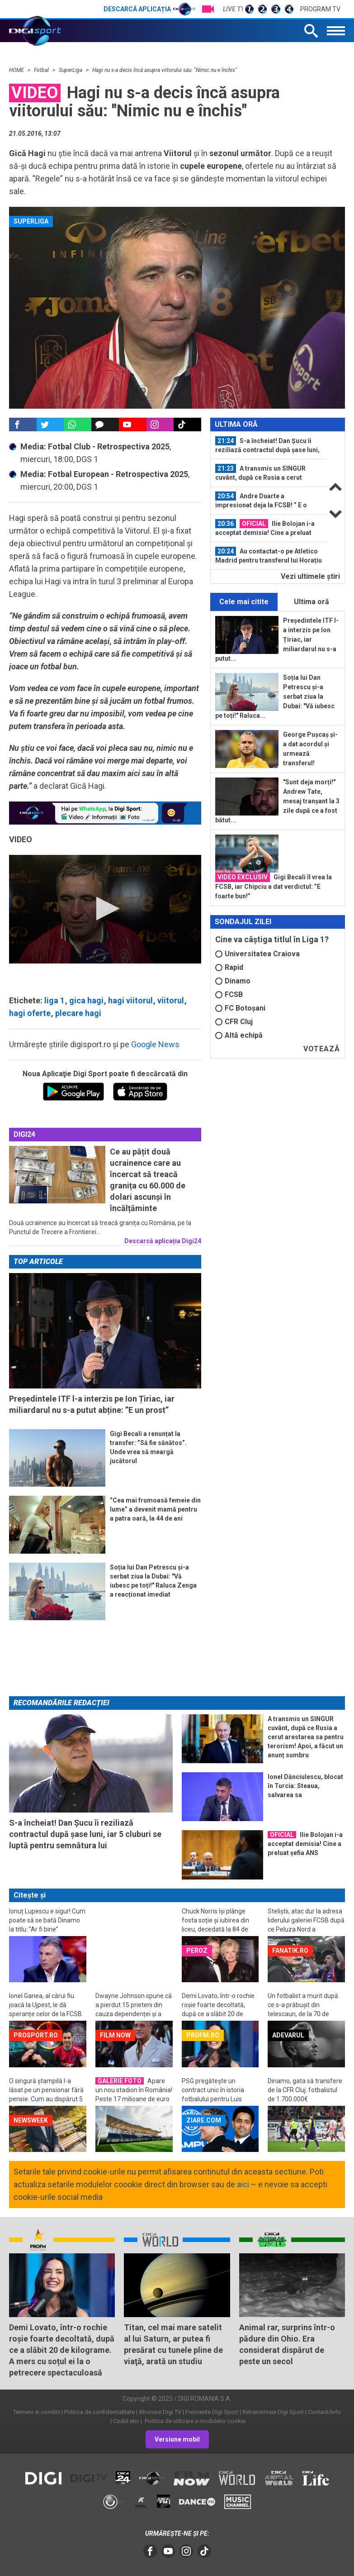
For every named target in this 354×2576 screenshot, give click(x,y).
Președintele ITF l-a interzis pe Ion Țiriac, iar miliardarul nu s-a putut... (277, 639)
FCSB (229, 994)
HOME (17, 70)
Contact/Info (324, 2412)
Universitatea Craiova (257, 953)
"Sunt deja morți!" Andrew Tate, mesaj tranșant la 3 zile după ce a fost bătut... (277, 801)
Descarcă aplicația (149, 9)
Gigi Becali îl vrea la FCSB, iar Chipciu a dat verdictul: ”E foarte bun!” (273, 886)
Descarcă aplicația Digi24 (162, 1241)
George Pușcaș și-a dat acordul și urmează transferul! (310, 749)
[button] (105, 908)
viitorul (170, 1000)
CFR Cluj (234, 1021)
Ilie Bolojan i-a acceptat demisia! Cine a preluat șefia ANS (265, 528)
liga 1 (54, 1000)
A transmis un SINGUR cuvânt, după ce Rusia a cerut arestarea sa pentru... (260, 473)
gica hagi (86, 1000)
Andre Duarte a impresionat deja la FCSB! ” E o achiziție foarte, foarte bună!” (261, 500)
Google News (155, 1044)
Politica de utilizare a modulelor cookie (194, 2421)
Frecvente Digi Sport (211, 2412)
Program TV (320, 9)
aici (243, 2184)
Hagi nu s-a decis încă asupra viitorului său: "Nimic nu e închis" (164, 70)
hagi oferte (30, 1013)
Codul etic (126, 2421)
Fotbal (42, 70)
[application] (105, 909)
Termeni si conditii (36, 2412)
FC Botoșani (240, 1008)
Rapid (229, 967)
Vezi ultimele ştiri (310, 576)
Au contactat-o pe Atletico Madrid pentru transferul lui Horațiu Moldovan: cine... (268, 556)
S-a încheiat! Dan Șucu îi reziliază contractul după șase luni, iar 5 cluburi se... (267, 445)
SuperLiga (71, 70)
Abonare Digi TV (160, 2412)
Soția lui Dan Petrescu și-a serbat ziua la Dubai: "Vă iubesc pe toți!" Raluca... (275, 696)
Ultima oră (311, 601)
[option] (268, 445)
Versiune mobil (177, 2439)
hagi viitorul (130, 1000)
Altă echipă (239, 1035)
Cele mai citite (244, 601)
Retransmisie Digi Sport (273, 2412)
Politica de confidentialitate (99, 2412)
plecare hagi (78, 1013)
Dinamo (232, 981)
